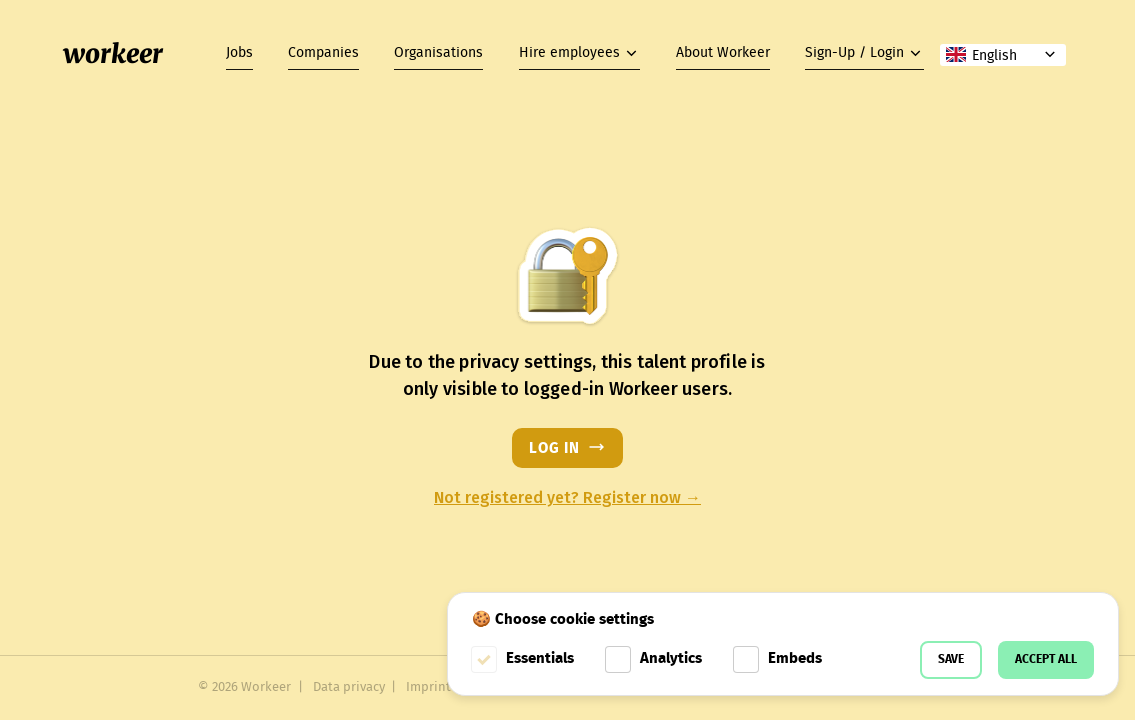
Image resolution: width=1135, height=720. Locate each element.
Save (951, 659)
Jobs (239, 53)
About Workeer (723, 53)
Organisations (438, 53)
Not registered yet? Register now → (567, 498)
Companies (323, 53)
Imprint (428, 687)
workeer (113, 54)
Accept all (1046, 659)
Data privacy (349, 687)
